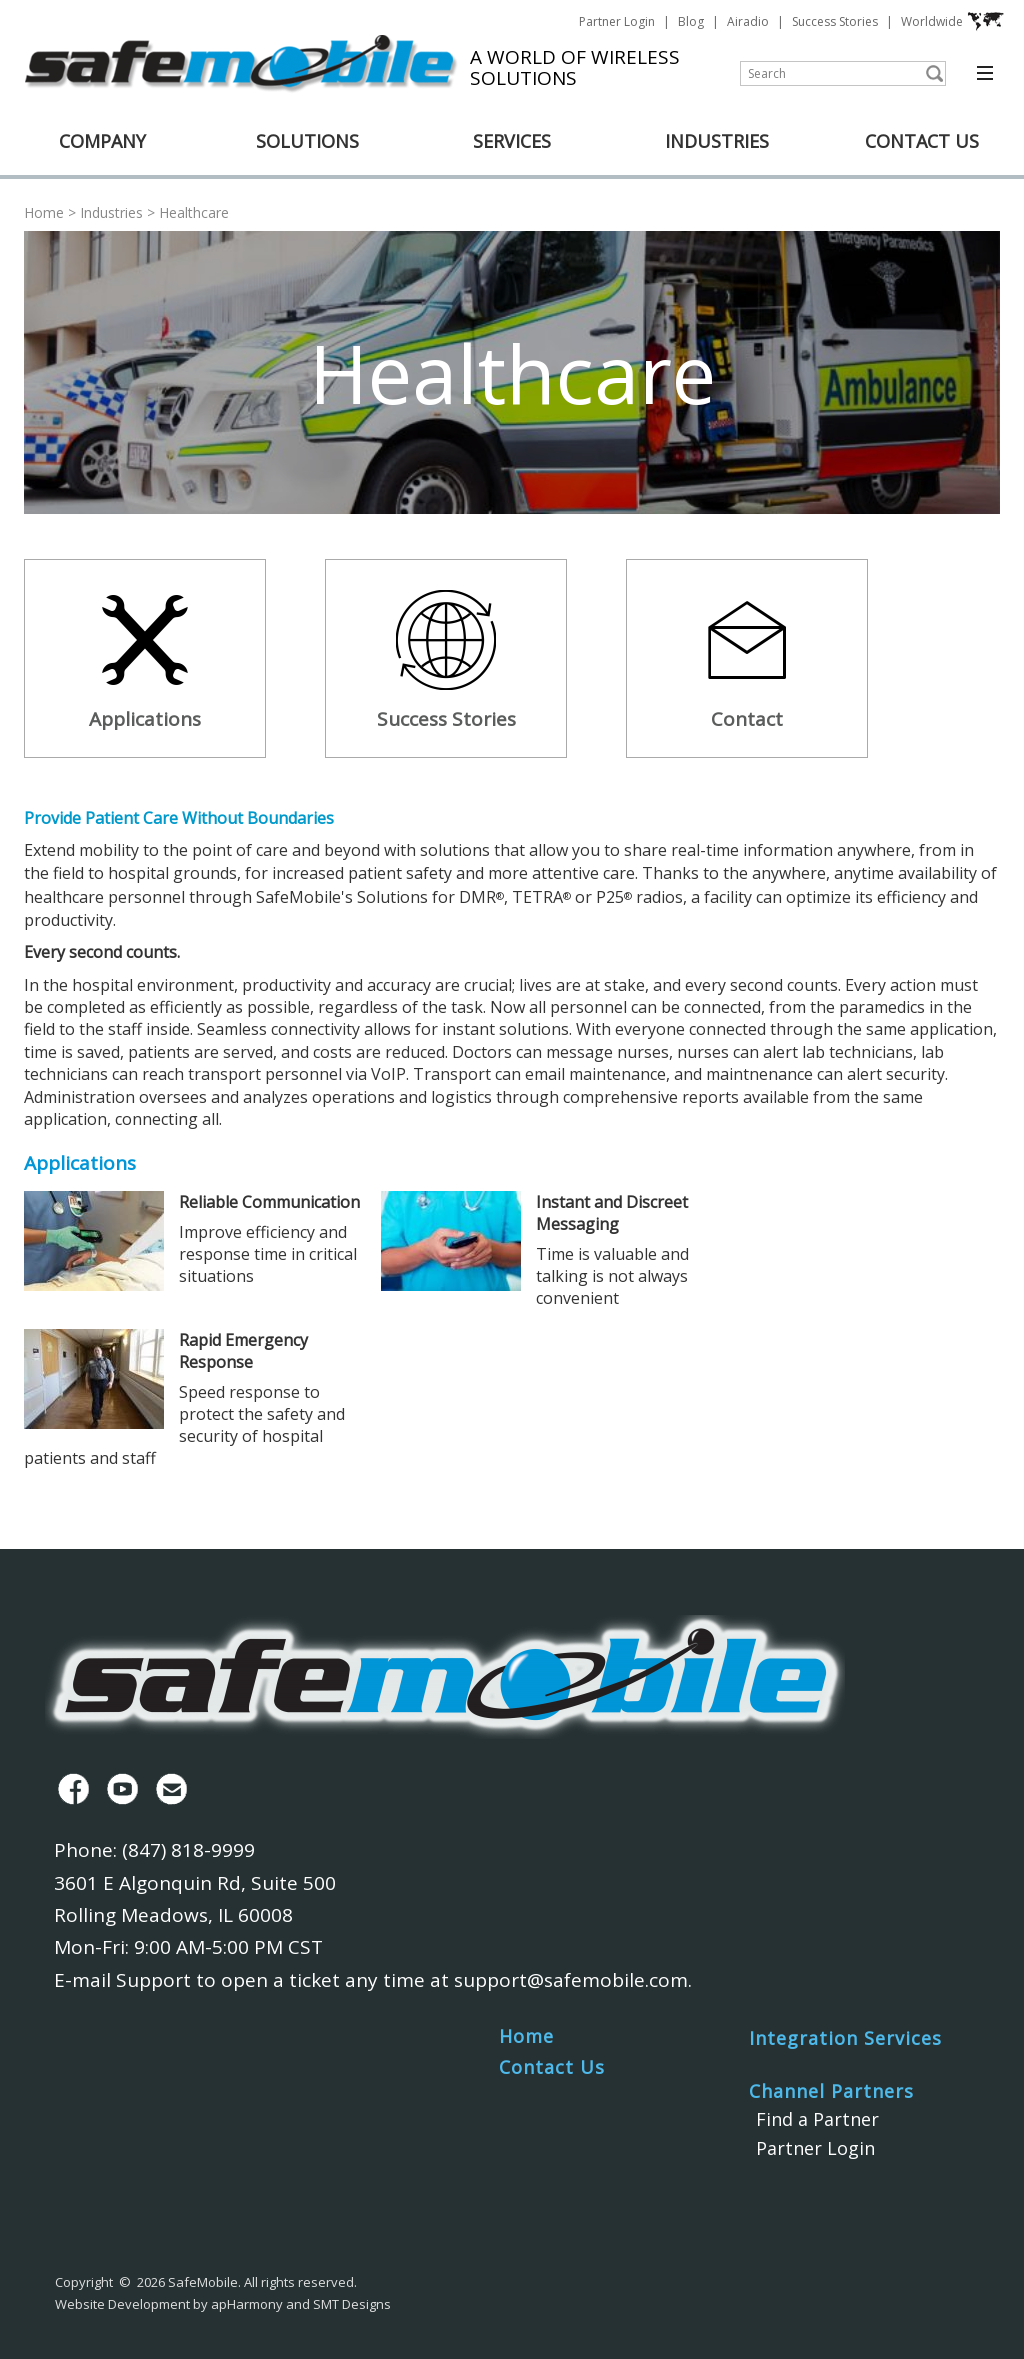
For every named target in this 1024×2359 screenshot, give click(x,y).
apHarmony (247, 2304)
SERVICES (512, 141)
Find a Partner (817, 2119)
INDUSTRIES (717, 141)
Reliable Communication (269, 1202)
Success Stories (835, 21)
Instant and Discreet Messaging (612, 1213)
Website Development (122, 2304)
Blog (691, 21)
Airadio (748, 21)
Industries (111, 212)
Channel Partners (831, 2091)
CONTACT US (922, 141)
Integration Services (845, 2038)
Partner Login (617, 21)
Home (44, 212)
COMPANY (102, 141)
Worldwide (952, 22)
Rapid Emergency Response (243, 1351)
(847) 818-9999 (188, 1850)
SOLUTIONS (307, 141)
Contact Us (552, 2067)
